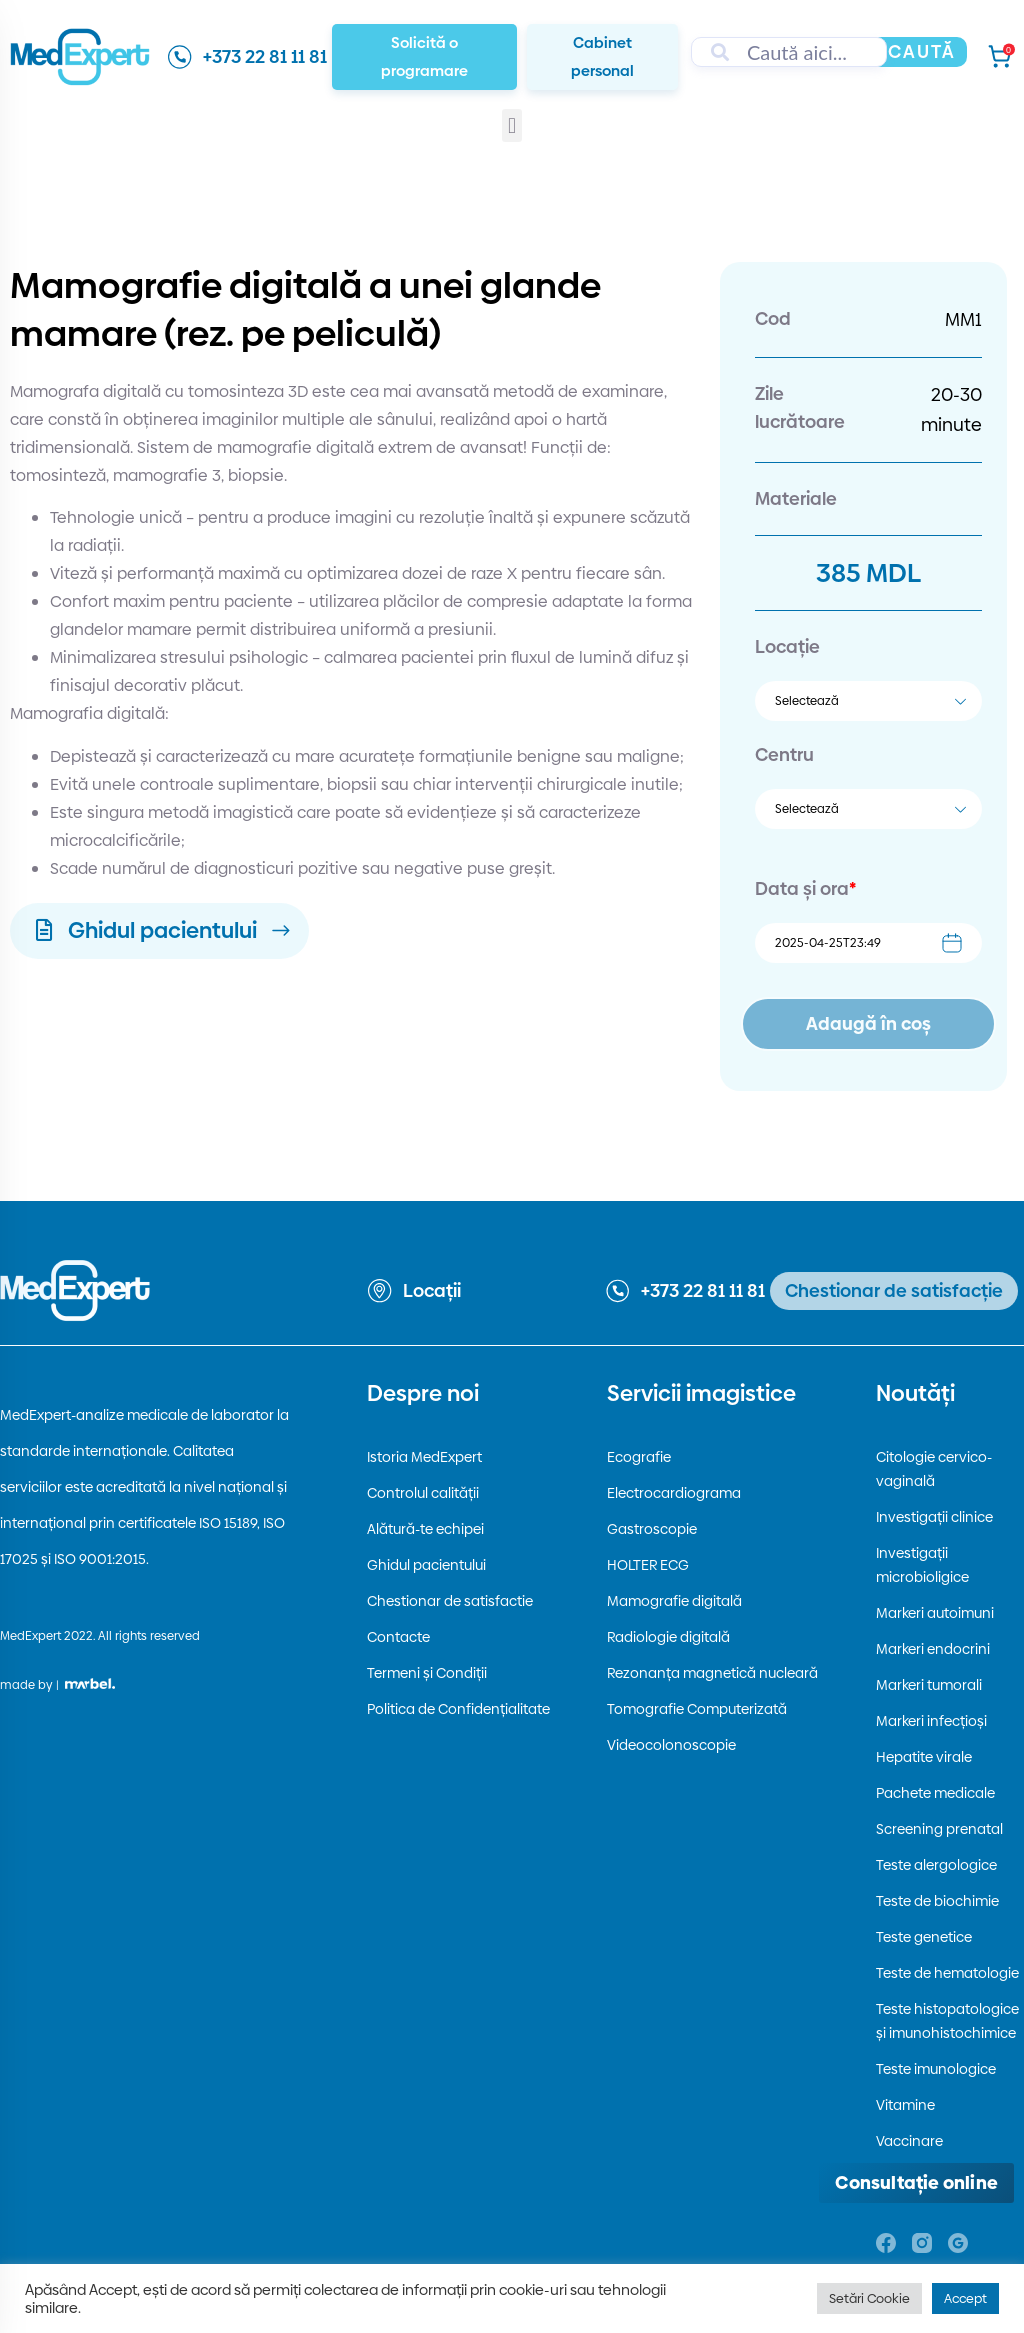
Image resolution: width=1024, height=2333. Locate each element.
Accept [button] (965, 2298)
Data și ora (805, 888)
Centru (784, 754)
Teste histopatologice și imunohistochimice (947, 2021)
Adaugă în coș (868, 1023)
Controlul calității (423, 1493)
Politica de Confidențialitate (458, 1709)
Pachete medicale (935, 1793)
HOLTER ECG (648, 1565)
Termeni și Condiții (427, 1673)
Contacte (398, 1637)
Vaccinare (909, 2141)
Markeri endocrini (933, 1649)
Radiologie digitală (668, 1637)
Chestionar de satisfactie (450, 1601)
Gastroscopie (652, 1529)
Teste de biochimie (937, 1901)
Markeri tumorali (929, 1685)
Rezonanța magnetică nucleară (712, 1673)
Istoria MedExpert (424, 1457)
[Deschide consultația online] (916, 2183)
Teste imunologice (936, 2069)
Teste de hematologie (947, 1973)
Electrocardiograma (674, 1493)
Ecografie (639, 1457)
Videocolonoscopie (671, 1745)
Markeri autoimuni (935, 1613)
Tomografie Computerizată (697, 1709)
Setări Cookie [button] (869, 2298)
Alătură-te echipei (425, 1529)
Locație (787, 646)
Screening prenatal (939, 1829)
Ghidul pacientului (426, 1565)
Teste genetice (924, 1937)
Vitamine (905, 2105)
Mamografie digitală (674, 1601)
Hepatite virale (924, 1757)
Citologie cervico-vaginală (934, 1469)
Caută (922, 51)
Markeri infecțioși (931, 1721)
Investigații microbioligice (922, 1565)
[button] (511, 125)
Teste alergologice (936, 1865)
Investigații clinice (934, 1517)
